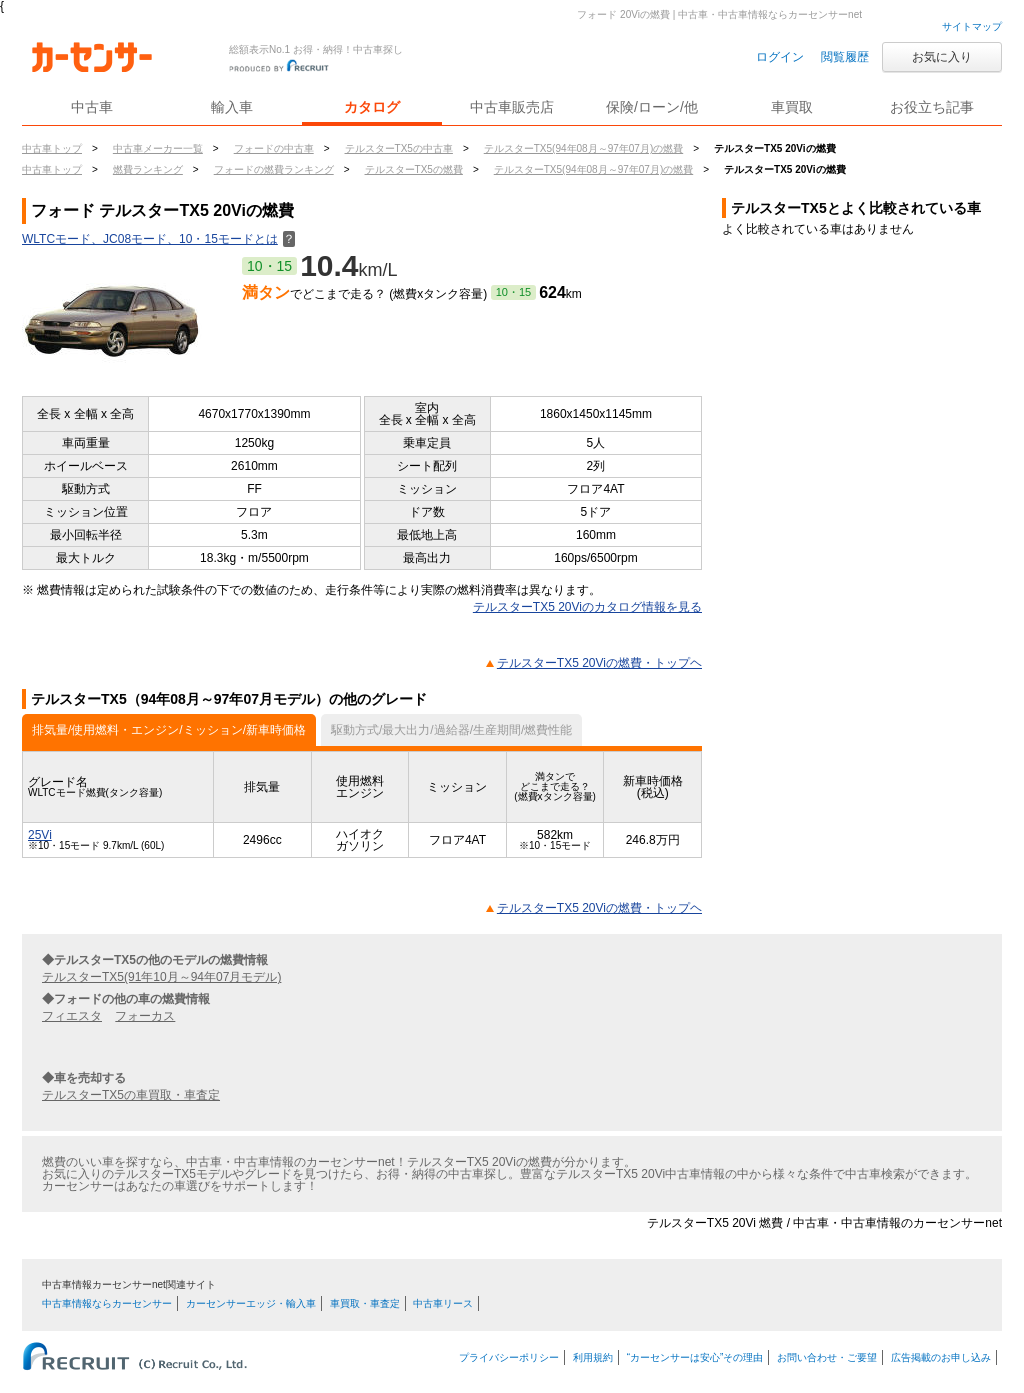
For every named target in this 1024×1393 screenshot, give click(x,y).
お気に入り (942, 57)
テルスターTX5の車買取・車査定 (131, 1095)
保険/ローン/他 (652, 107)
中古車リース (443, 1303)
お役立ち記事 (932, 107)
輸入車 (232, 107)
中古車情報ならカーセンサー (107, 1303)
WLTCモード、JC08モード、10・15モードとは (158, 239)
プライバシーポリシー (509, 1357)
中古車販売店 (512, 107)
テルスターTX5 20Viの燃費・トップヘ (599, 663)
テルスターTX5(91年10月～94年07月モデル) (161, 977)
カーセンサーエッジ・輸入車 (251, 1303)
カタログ (372, 107)
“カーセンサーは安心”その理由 (695, 1357)
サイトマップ (972, 26)
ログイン (780, 57)
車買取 (792, 107)
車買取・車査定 (365, 1303)
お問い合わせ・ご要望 (827, 1357)
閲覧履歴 (845, 57)
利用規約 (593, 1357)
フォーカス (145, 1016)
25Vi (40, 835)
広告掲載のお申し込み (941, 1357)
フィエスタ (72, 1016)
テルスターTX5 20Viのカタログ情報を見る (587, 607)
